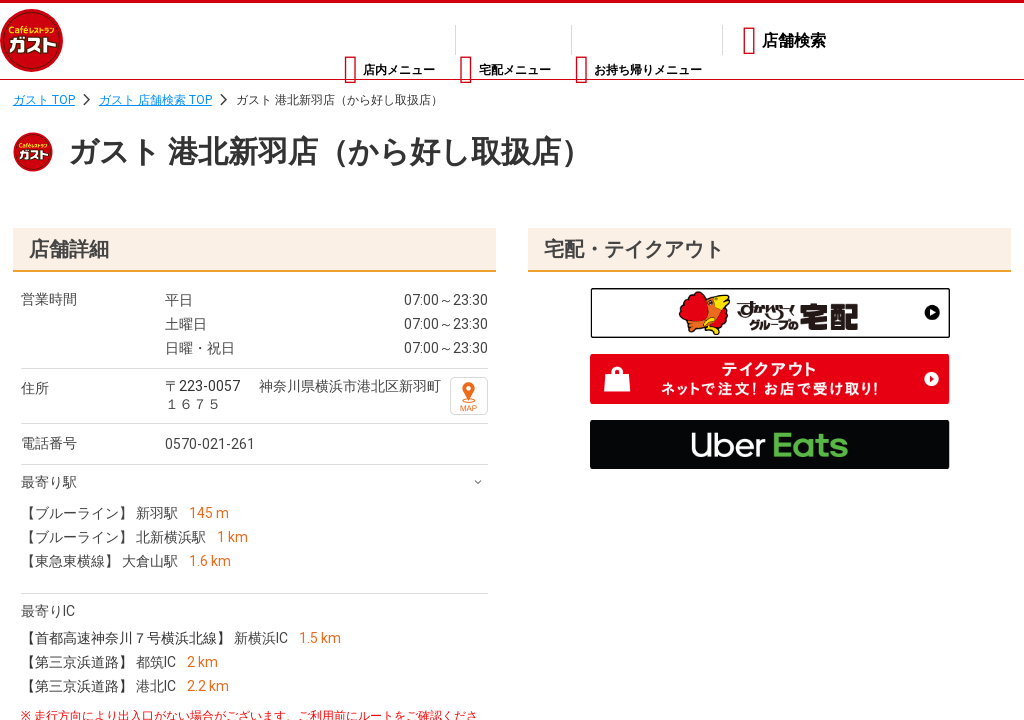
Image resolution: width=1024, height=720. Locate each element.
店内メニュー (295, 40)
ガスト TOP (44, 100)
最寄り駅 (49, 482)
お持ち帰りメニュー (630, 40)
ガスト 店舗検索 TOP (155, 100)
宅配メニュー (451, 40)
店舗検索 (794, 40)
